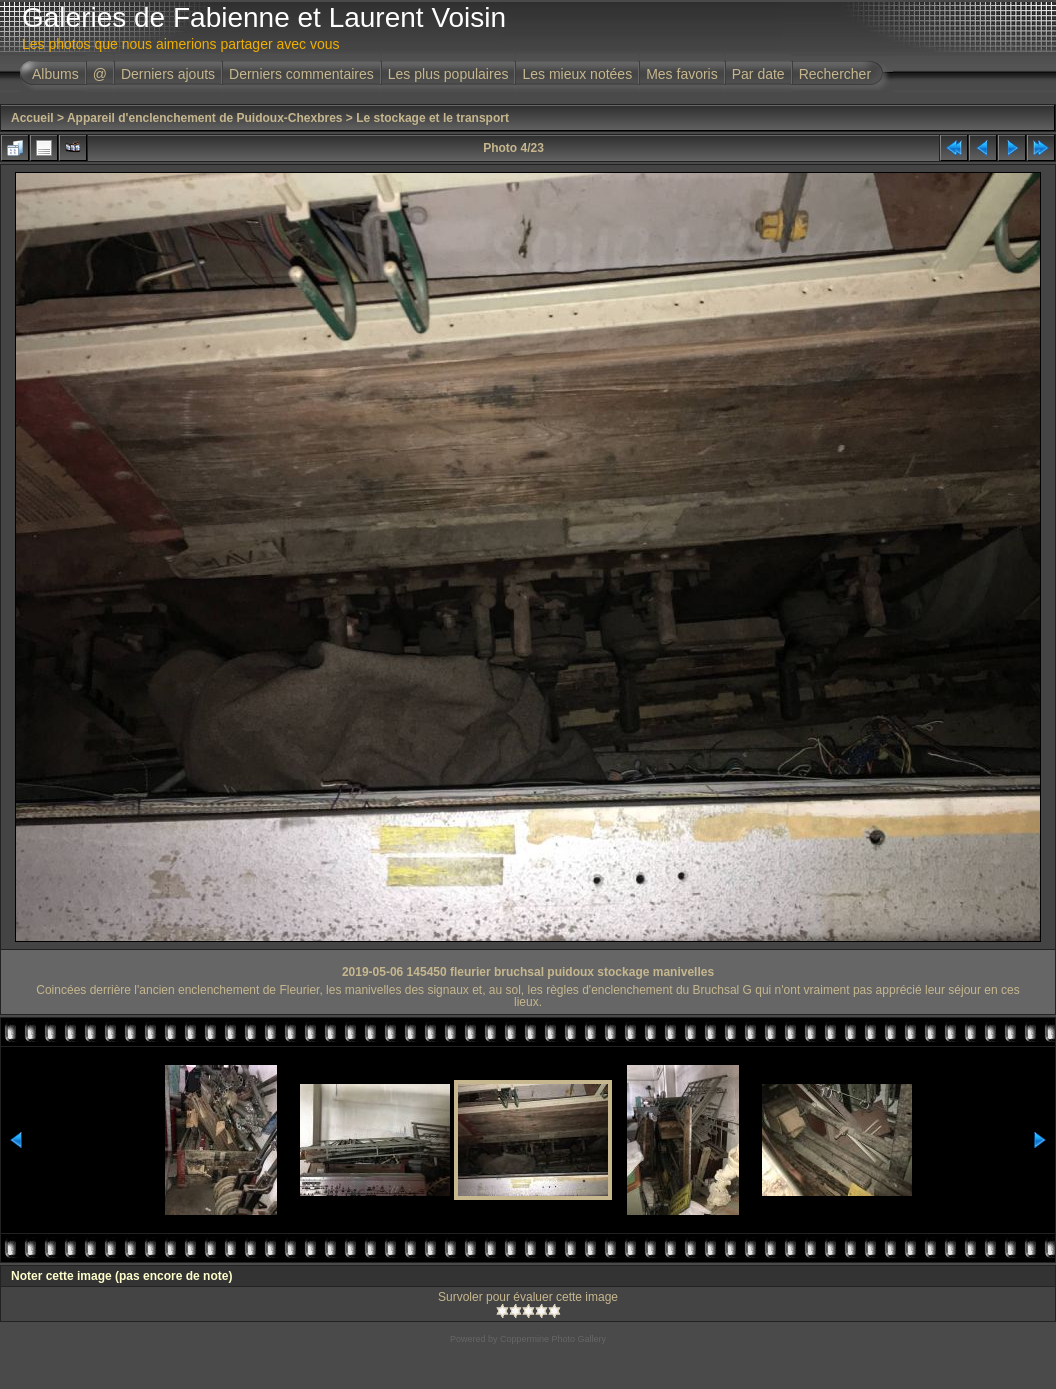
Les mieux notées (577, 74)
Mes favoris (682, 74)
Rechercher (835, 74)
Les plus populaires (448, 74)
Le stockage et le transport (432, 118)
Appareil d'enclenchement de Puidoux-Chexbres (205, 118)
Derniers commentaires (301, 74)
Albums (55, 74)
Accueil (32, 118)
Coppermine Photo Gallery (553, 1339)
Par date (758, 74)
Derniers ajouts (168, 74)
